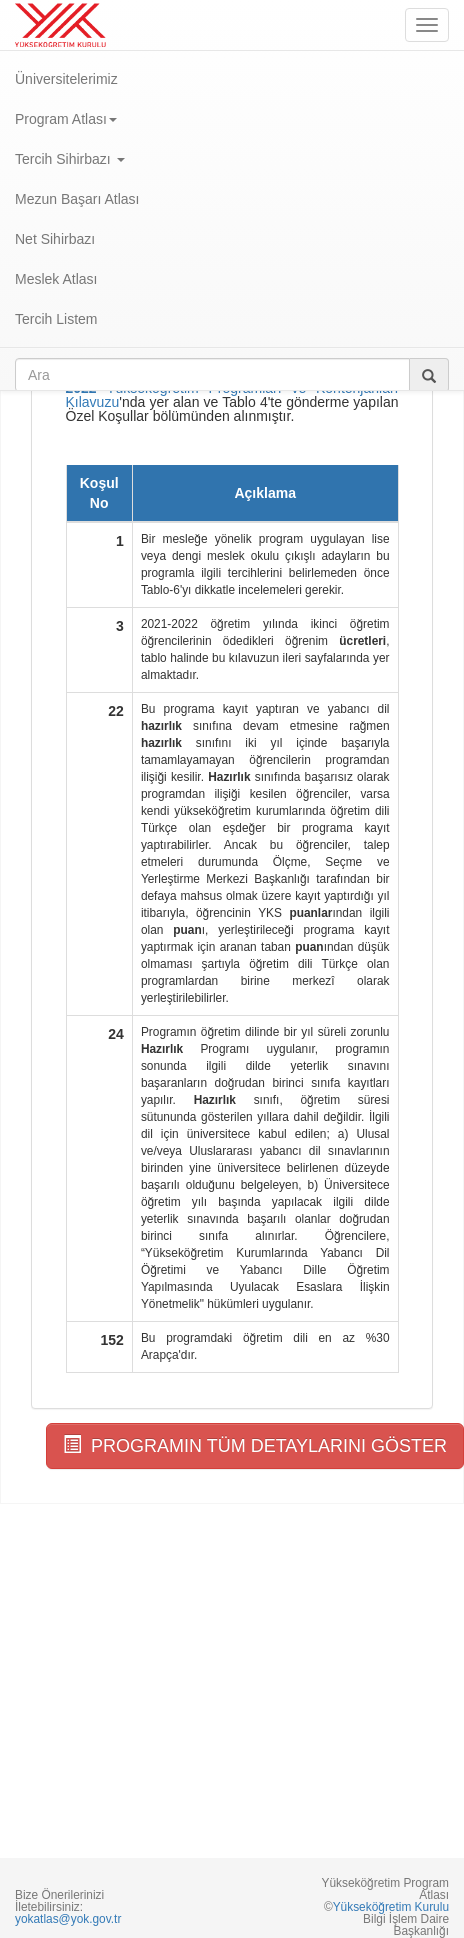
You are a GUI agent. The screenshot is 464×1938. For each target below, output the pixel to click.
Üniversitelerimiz (66, 79)
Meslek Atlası (56, 279)
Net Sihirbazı (55, 239)
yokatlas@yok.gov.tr (68, 1919)
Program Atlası (66, 119)
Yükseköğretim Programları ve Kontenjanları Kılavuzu (232, 395)
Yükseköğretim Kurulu (391, 1907)
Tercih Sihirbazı (70, 159)
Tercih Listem (56, 319)
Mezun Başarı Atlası (77, 199)
